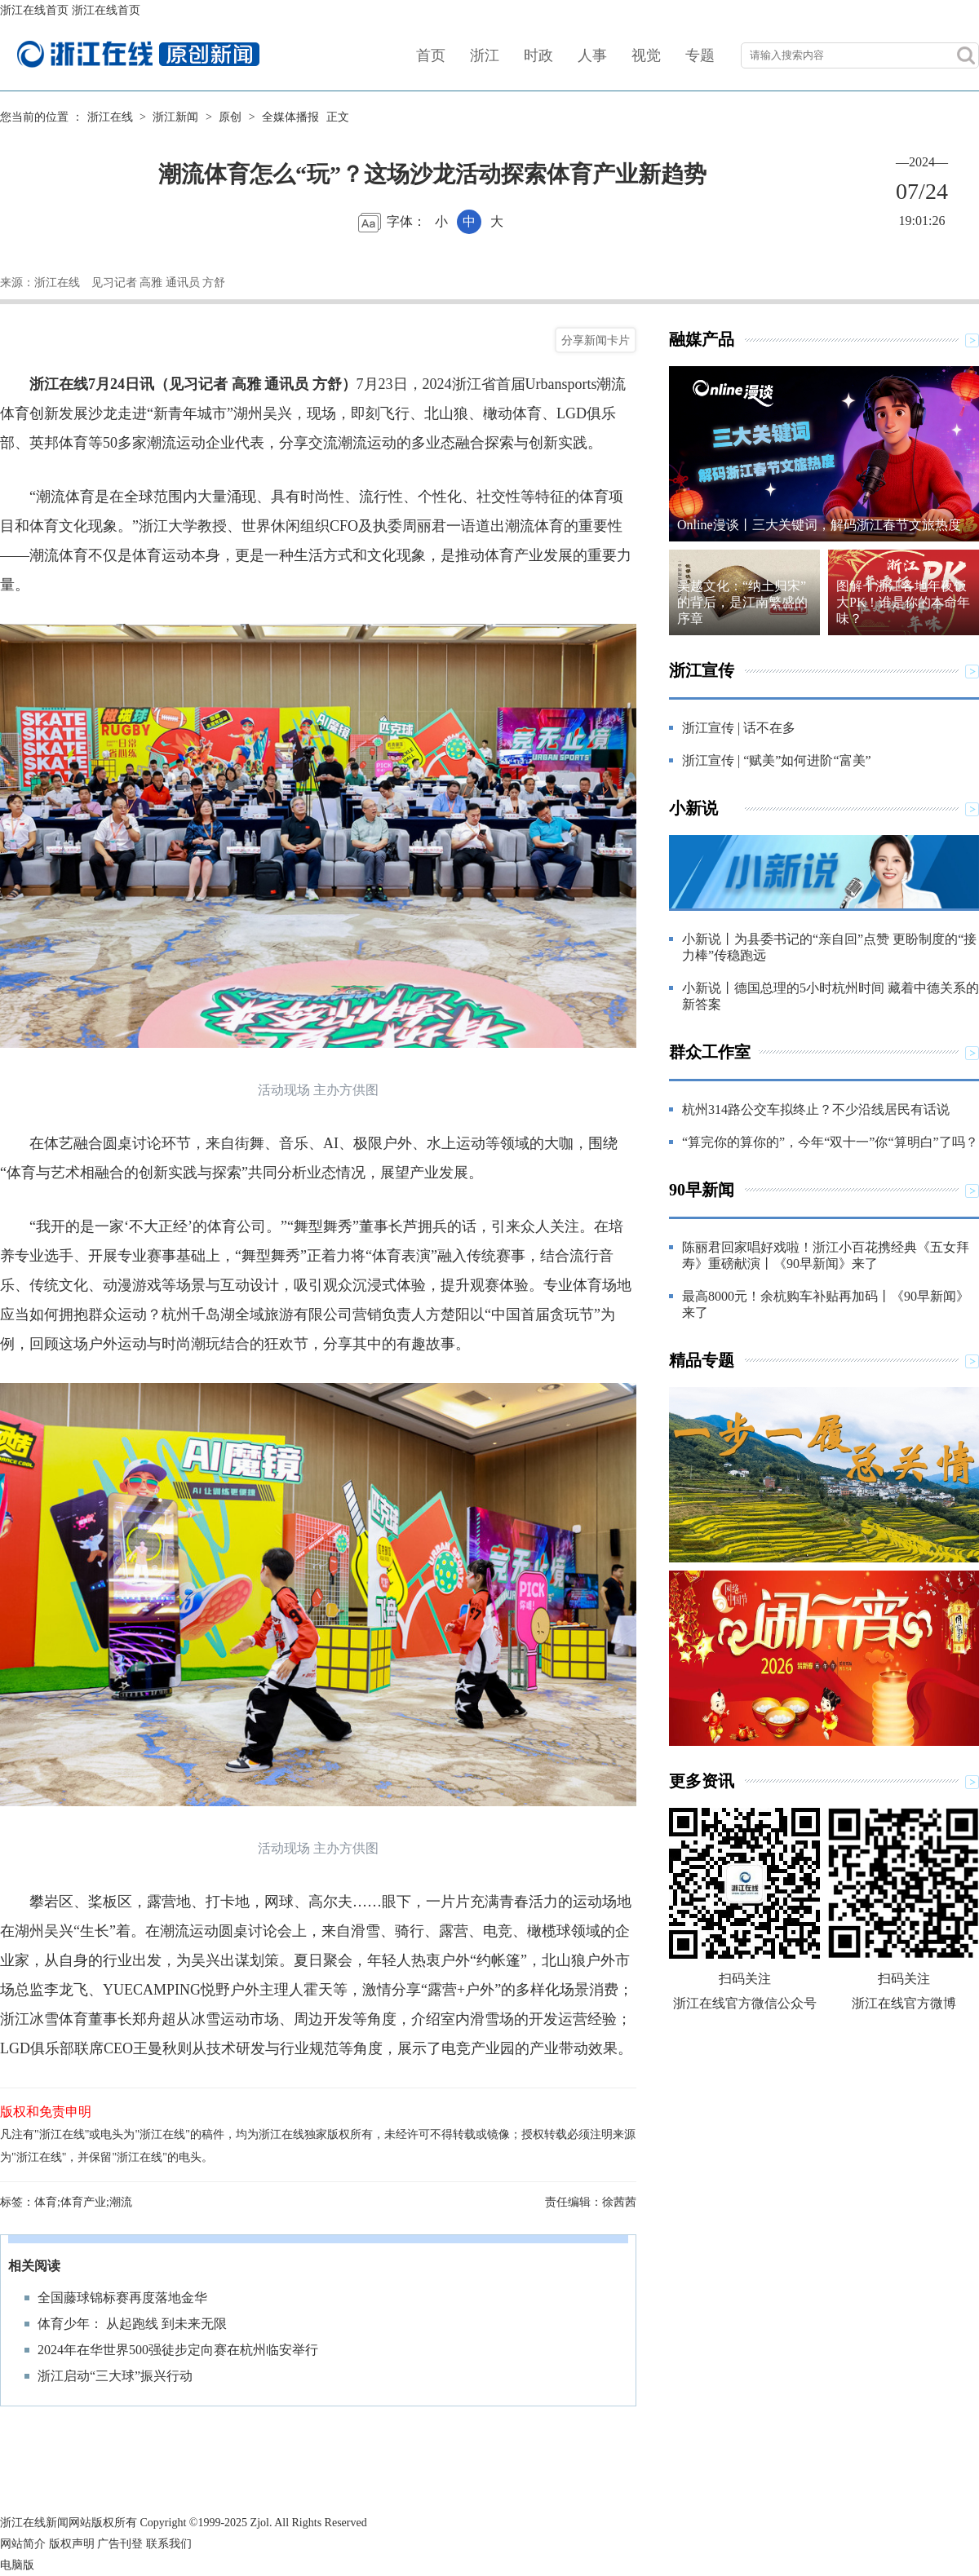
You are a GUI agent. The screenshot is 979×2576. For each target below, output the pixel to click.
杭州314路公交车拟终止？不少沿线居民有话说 (816, 1109)
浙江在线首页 (34, 10)
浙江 (484, 55)
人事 (592, 55)
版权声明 (72, 2544)
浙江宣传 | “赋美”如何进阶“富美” (776, 760)
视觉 (646, 55)
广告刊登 (120, 2544)
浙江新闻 (175, 117)
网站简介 (23, 2544)
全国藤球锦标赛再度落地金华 (122, 2297)
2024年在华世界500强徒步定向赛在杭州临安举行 (178, 2350)
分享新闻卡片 (595, 340)
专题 (700, 55)
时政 (538, 55)
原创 (230, 117)
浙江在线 (110, 117)
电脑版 (17, 2565)
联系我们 (169, 2544)
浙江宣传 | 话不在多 (738, 728)
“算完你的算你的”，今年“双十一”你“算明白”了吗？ (830, 1142)
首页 (430, 55)
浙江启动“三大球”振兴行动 (115, 2376)
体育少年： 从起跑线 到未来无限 (132, 2324)
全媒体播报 (290, 117)
